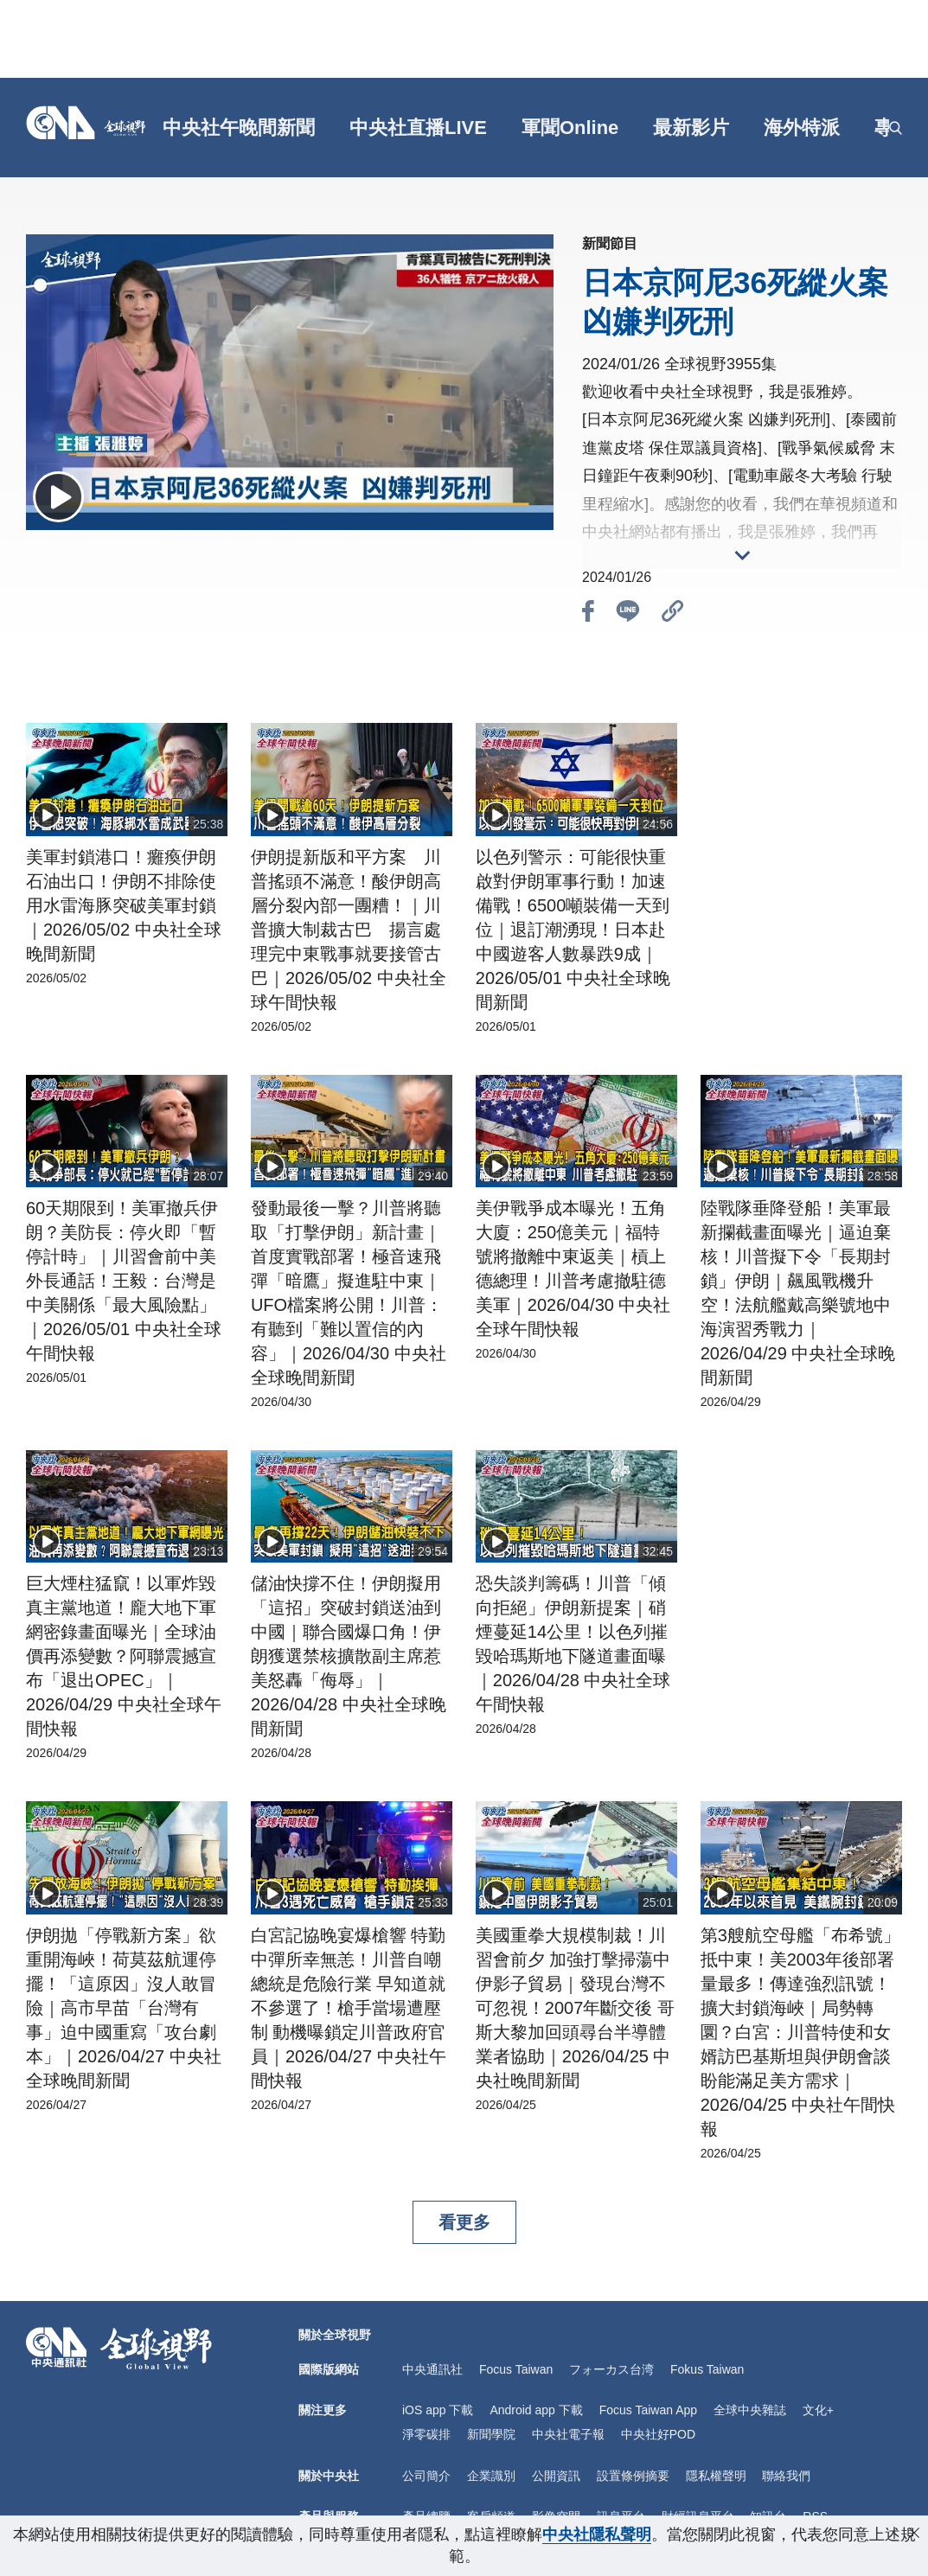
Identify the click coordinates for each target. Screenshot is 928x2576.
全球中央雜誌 (750, 2410)
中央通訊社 (432, 2369)
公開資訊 (556, 2476)
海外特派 (802, 127)
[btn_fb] (588, 614)
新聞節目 (609, 243)
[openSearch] (895, 128)
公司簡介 (426, 2476)
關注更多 (322, 2410)
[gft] (156, 128)
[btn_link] (673, 614)
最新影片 (691, 127)
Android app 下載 (536, 2410)
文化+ (818, 2410)
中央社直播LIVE (418, 127)
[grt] (878, 128)
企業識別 (491, 2476)
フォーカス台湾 (611, 2369)
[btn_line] (628, 614)
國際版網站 (328, 2369)
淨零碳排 (426, 2434)
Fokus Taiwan (707, 2369)
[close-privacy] (914, 2533)
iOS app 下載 (437, 2410)
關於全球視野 (334, 2335)
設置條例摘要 (633, 2476)
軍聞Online (570, 127)
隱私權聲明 (716, 2476)
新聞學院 (491, 2434)
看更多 (464, 2222)
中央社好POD (658, 2434)
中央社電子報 (568, 2434)
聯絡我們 (786, 2476)
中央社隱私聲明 (596, 2534)
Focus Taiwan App (648, 2410)
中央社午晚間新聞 (239, 127)
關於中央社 (328, 2476)
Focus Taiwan (516, 2369)
